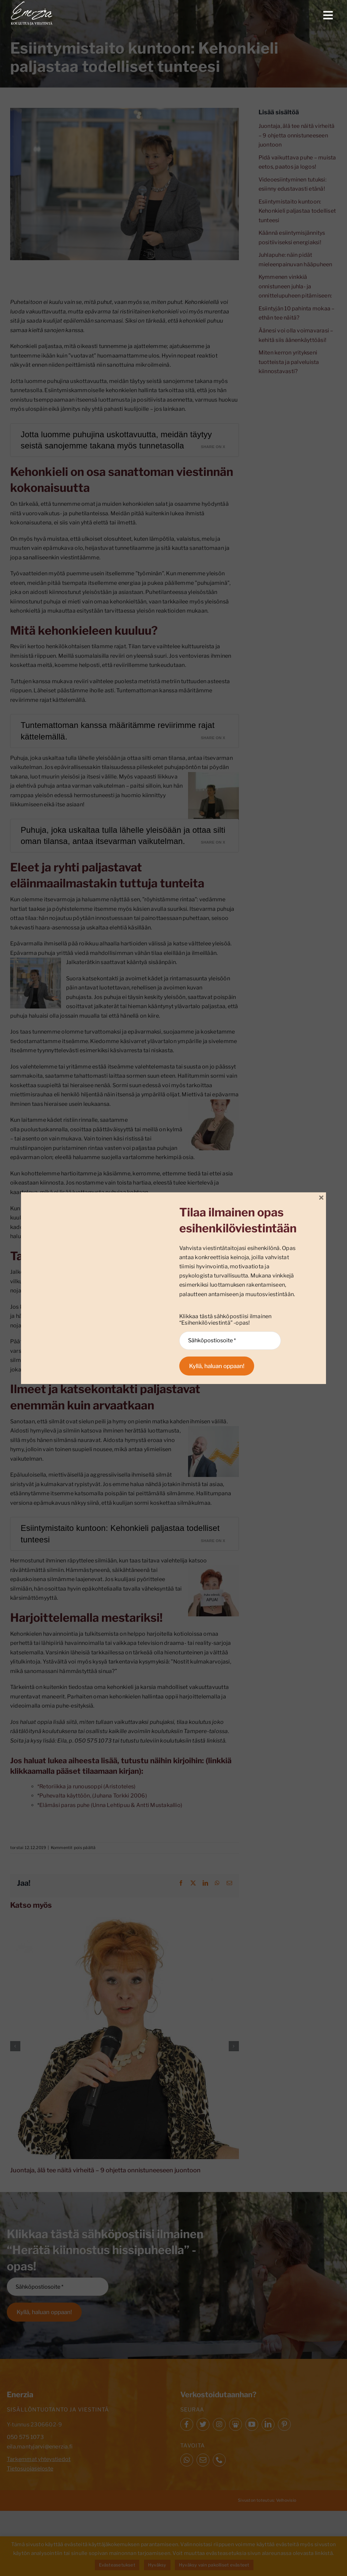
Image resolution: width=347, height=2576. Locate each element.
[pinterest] (284, 2424)
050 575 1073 (25, 2437)
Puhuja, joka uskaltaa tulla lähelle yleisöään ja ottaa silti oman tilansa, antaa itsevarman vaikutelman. (123, 835)
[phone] (219, 2460)
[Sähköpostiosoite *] (57, 2286)
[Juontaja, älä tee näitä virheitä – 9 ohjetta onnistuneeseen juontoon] (124, 1920)
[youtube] (251, 2424)
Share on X (213, 447)
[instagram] (219, 2424)
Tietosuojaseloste (30, 2468)
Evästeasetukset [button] (117, 2565)
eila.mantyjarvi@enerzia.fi (40, 2446)
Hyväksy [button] (157, 2565)
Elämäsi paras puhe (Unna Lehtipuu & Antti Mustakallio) (110, 1805)
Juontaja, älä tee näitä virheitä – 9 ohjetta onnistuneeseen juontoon (105, 2170)
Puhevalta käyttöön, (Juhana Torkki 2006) (93, 1795)
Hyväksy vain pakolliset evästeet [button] (214, 2565)
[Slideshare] (235, 2424)
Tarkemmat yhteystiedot (38, 2459)
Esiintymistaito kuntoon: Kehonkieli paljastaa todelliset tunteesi (120, 1533)
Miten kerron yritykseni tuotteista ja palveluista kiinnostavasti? (289, 361)
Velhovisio (286, 2500)
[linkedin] (268, 2424)
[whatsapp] (186, 2460)
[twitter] (203, 2424)
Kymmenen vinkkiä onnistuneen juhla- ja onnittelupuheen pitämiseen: (295, 286)
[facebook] (186, 2424)
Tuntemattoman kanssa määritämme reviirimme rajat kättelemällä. (118, 730)
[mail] (203, 2460)
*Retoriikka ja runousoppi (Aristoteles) (86, 1786)
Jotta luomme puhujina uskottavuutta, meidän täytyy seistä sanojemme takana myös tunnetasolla (116, 440)
